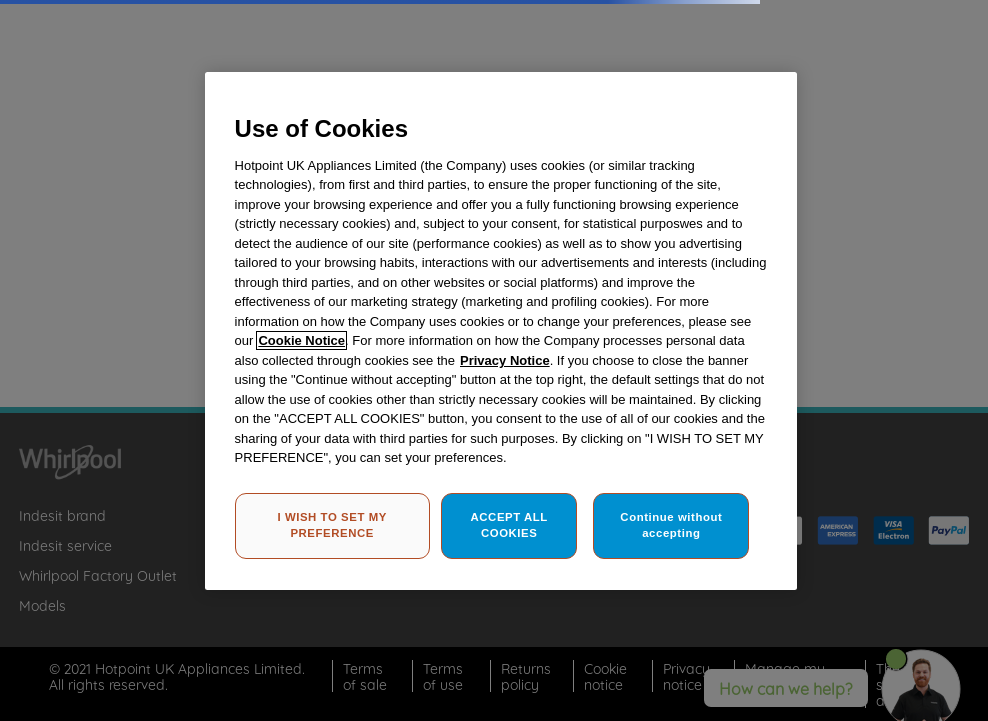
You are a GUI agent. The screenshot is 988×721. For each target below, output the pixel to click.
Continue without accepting (671, 525)
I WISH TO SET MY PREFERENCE (331, 525)
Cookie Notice (301, 340)
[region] (501, 331)
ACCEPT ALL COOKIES (509, 525)
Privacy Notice (505, 360)
